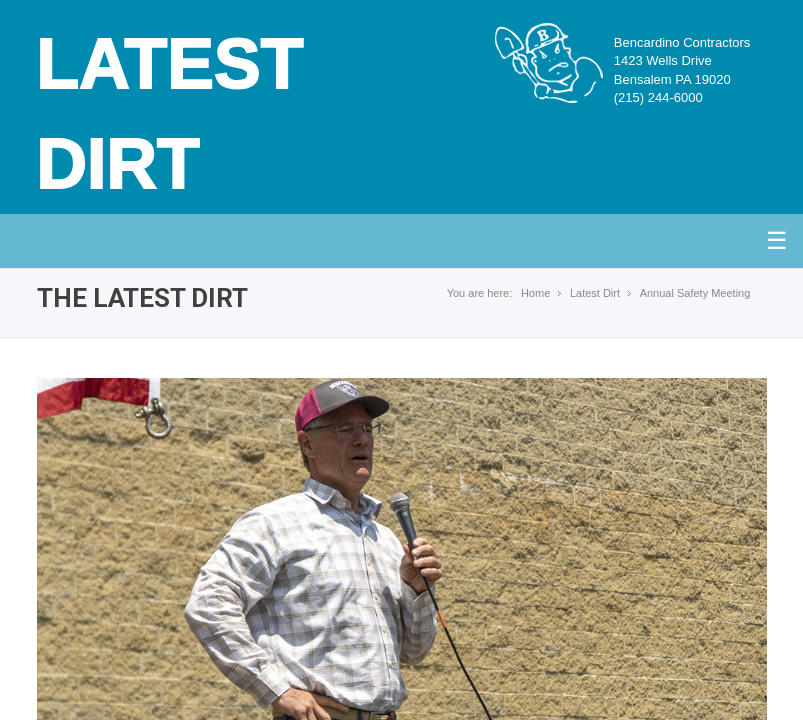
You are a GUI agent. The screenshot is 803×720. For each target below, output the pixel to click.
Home (535, 293)
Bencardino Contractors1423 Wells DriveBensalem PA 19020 (682, 70)
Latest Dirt (595, 293)
